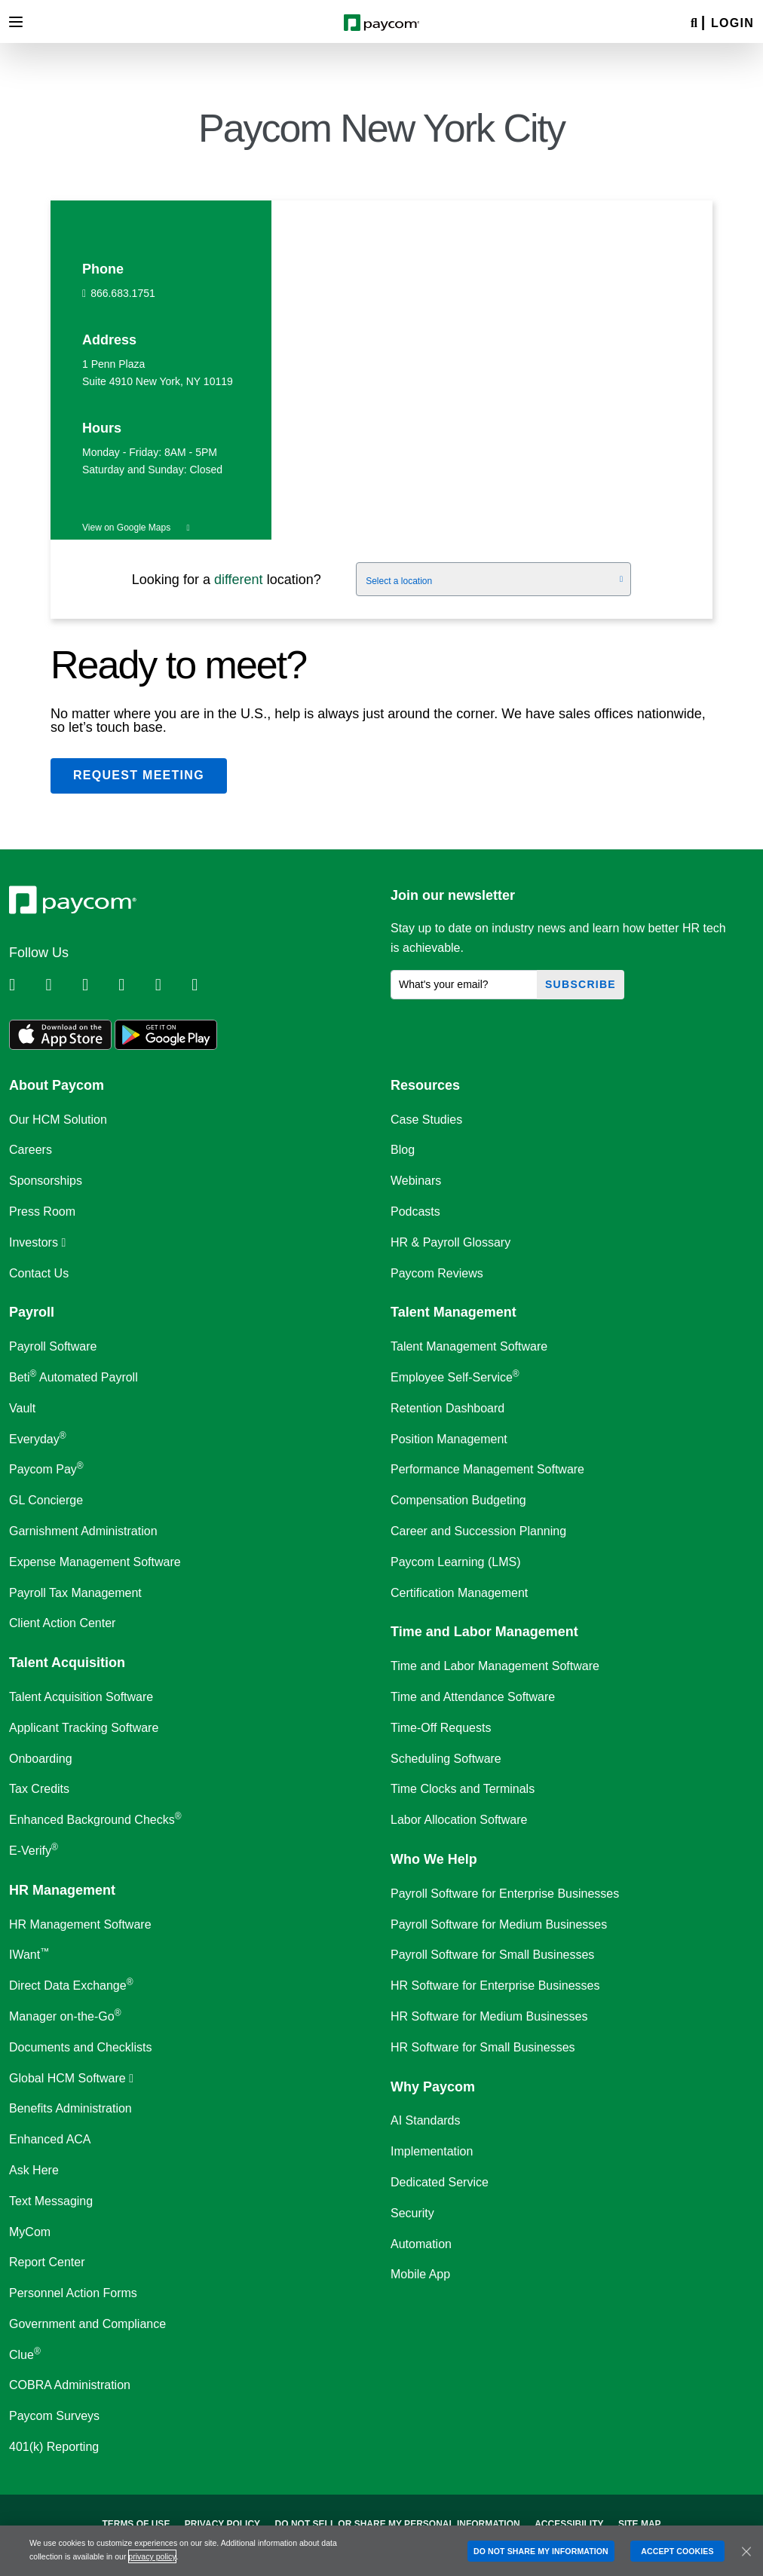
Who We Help (434, 1859)
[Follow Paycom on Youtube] (171, 985)
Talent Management (453, 1312)
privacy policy (152, 2556)
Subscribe (580, 984)
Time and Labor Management (484, 1631)
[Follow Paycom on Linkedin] (25, 985)
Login (732, 23)
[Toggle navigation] (16, 22)
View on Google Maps (136, 527)
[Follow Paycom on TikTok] (208, 985)
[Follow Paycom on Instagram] (135, 985)
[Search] (694, 24)
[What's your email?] (464, 984)
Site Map (639, 2524)
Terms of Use (136, 2524)
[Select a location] (493, 579)
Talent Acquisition (67, 1662)
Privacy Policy (222, 2524)
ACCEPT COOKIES (677, 2551)
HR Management (62, 1890)
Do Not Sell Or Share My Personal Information (397, 2524)
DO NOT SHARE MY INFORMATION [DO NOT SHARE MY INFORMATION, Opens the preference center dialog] (540, 2551)
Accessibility (569, 2524)
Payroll (31, 1312)
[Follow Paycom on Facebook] (98, 985)
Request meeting (138, 775)
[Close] (746, 2551)
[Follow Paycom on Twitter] (61, 985)
